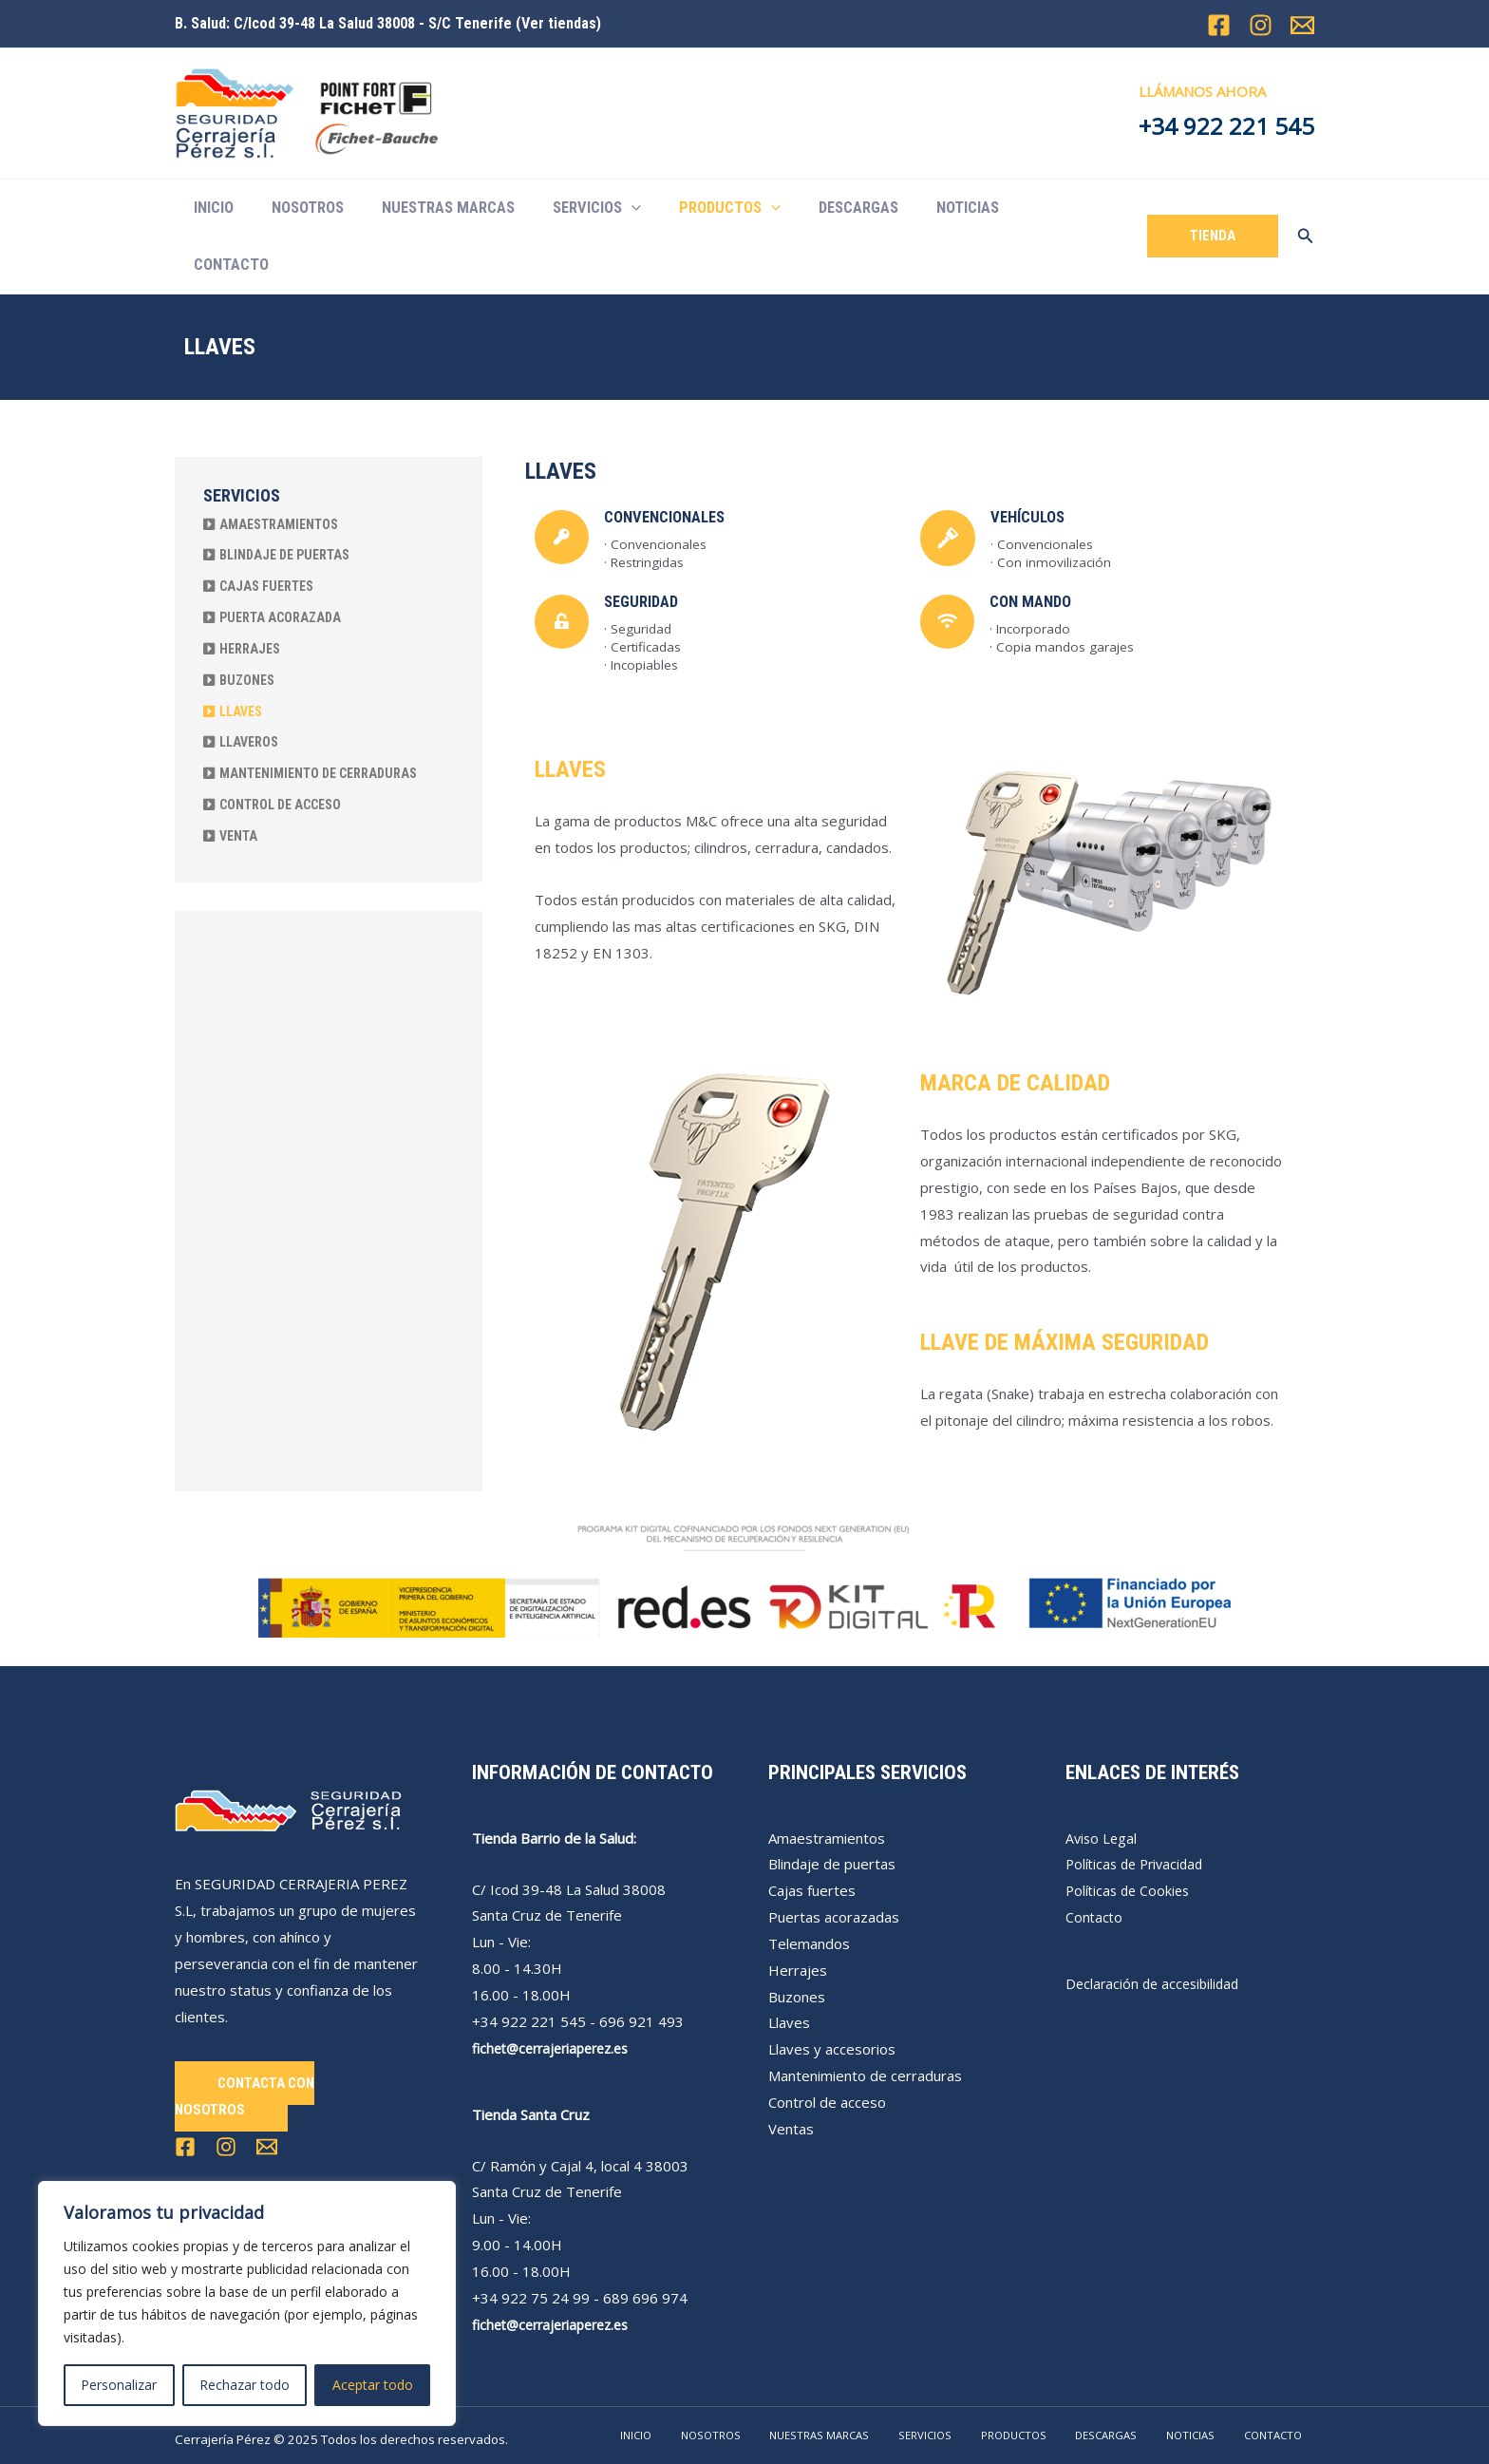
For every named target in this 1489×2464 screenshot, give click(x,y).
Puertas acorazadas (833, 1859)
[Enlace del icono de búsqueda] (1305, 208)
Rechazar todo (244, 2385)
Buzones (796, 1939)
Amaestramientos (826, 1781)
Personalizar (119, 2385)
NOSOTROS (298, 208)
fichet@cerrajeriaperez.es (557, 1990)
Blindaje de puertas (831, 1806)
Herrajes (797, 1913)
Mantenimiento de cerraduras (865, 2018)
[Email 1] (1302, 25)
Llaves (789, 1965)
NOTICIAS (924, 208)
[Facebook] (1219, 25)
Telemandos (809, 1886)
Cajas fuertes (812, 1833)
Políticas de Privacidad (1138, 1806)
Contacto (1094, 1859)
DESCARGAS (821, 208)
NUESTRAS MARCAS (432, 208)
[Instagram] (1260, 25)
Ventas (791, 2071)
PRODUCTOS (699, 208)
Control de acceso (827, 2045)
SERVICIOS (574, 208)
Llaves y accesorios (831, 1991)
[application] (608, 208)
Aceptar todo (372, 2385)
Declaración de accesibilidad (1156, 1926)
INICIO (211, 208)
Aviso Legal (1102, 1781)
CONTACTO (1024, 208)
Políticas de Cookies (1130, 1833)
